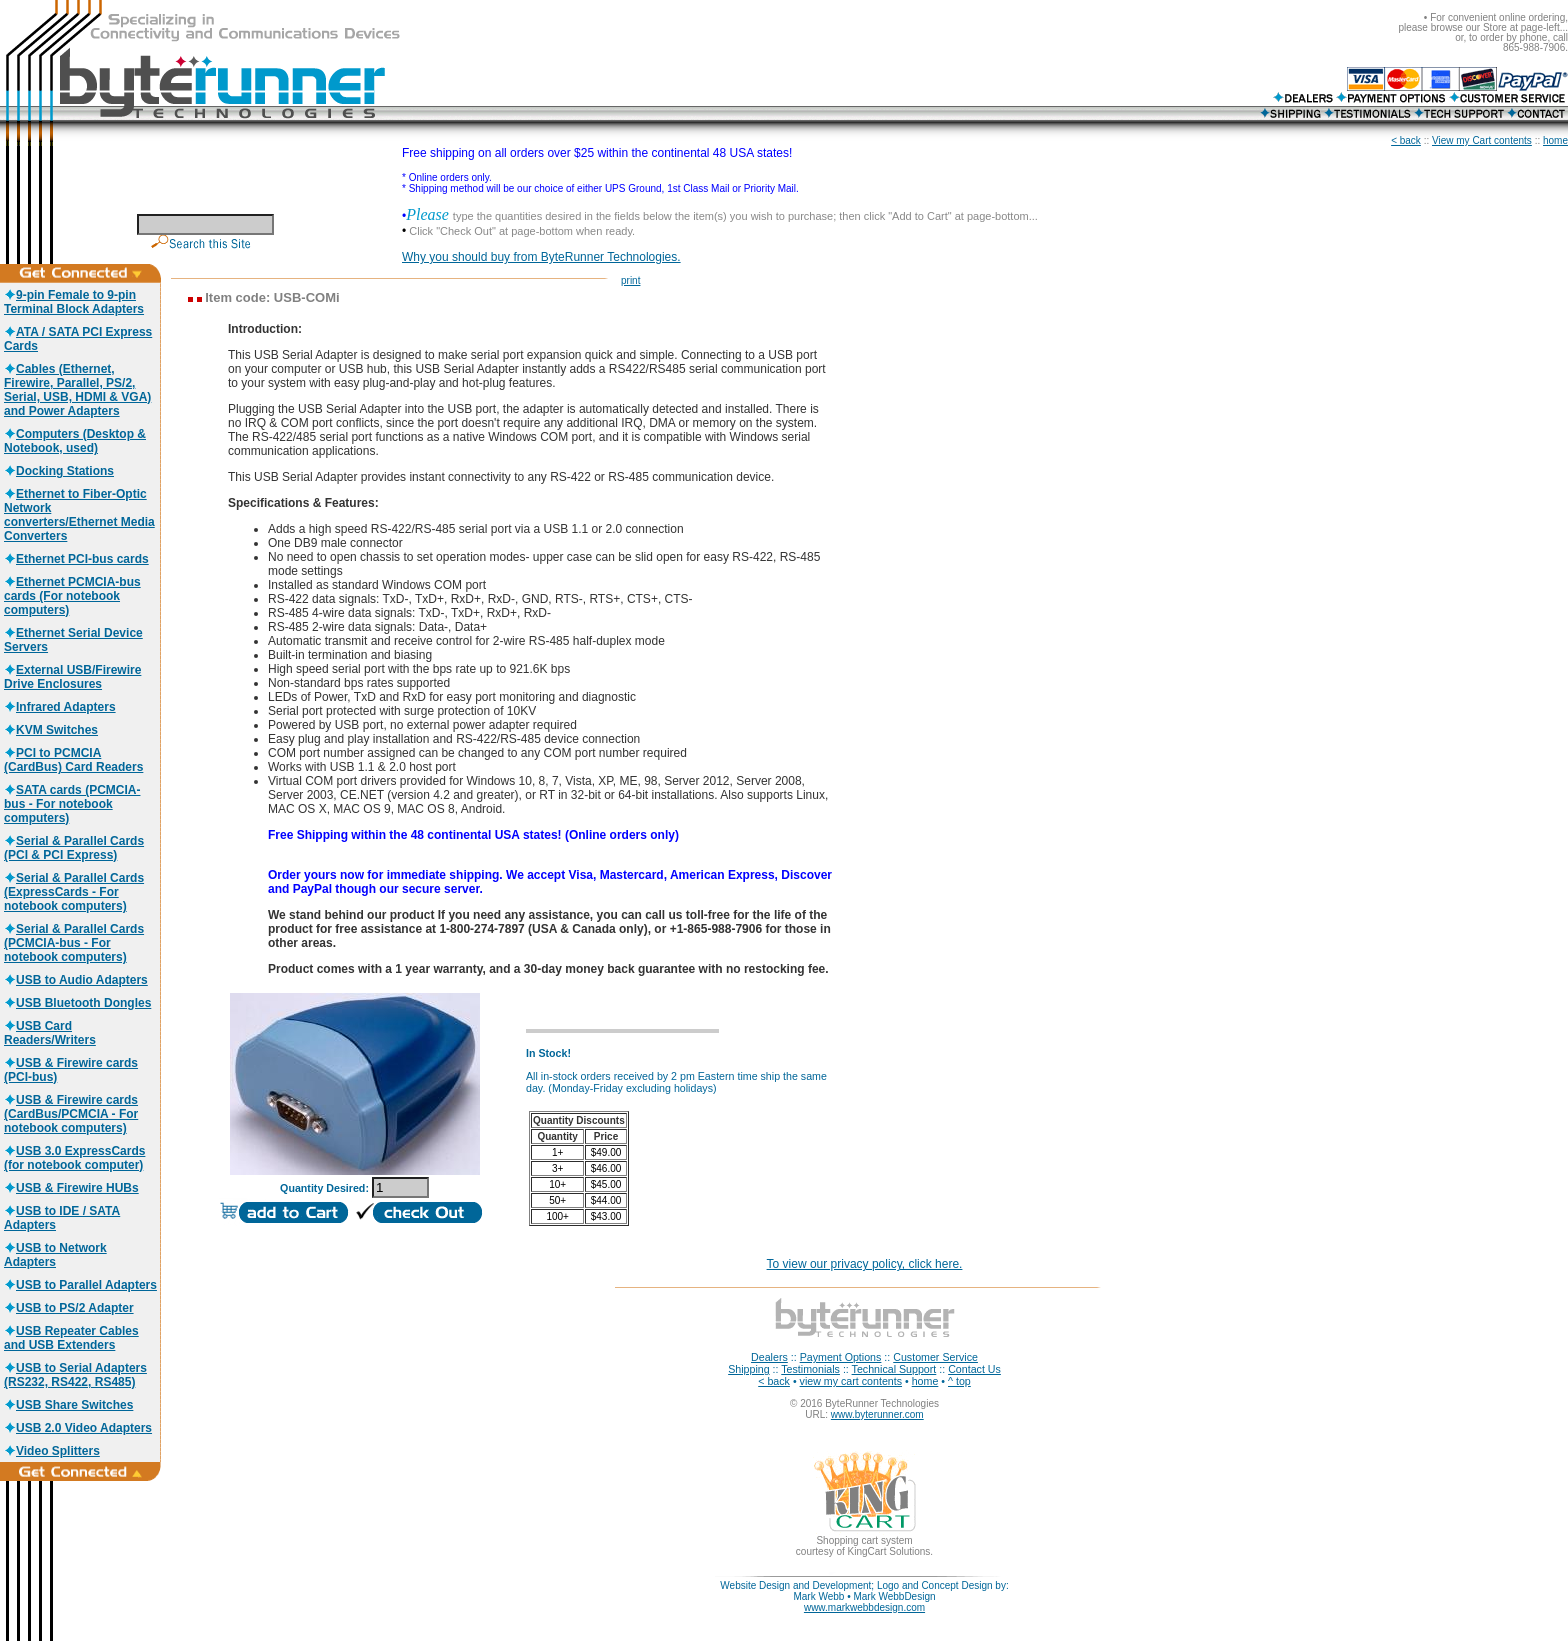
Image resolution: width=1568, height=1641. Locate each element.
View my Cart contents (1482, 140)
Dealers (769, 1357)
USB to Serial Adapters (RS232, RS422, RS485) (75, 1375)
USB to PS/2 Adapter (69, 1308)
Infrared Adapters (60, 707)
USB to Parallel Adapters (80, 1285)
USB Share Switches (68, 1405)
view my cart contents (851, 1381)
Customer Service (935, 1357)
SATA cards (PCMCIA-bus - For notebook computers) (72, 804)
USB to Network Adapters (55, 1255)
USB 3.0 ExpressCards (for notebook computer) (74, 1158)
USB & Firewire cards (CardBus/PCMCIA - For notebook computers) (71, 1114)
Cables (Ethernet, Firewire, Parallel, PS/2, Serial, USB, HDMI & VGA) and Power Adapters (77, 390)
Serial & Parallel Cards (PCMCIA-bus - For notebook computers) (74, 943)
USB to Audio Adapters (76, 980)
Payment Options (841, 1357)
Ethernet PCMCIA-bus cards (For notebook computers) (72, 596)
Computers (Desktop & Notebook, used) (75, 441)
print (630, 280)
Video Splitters (52, 1451)
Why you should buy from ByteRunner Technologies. (541, 257)
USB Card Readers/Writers (50, 1033)
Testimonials (810, 1369)
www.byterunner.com (877, 1414)
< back (1406, 140)
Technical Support (894, 1369)
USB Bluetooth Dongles (77, 1003)
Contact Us (974, 1369)
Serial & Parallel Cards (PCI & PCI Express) (74, 848)
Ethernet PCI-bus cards (76, 559)
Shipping (748, 1369)
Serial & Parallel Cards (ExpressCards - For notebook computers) (74, 892)
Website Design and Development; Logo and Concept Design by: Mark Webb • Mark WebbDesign (864, 1591)
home (1555, 140)
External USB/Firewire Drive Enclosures (72, 677)
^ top (959, 1381)
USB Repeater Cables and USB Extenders (71, 1338)
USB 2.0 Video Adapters (78, 1428)
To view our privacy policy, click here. (865, 1264)
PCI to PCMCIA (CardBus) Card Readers (73, 760)
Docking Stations (59, 471)
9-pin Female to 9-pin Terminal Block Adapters (74, 302)
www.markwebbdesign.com (864, 1607)
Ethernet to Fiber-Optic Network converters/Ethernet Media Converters (79, 515)
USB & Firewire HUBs (71, 1188)
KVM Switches (51, 730)
